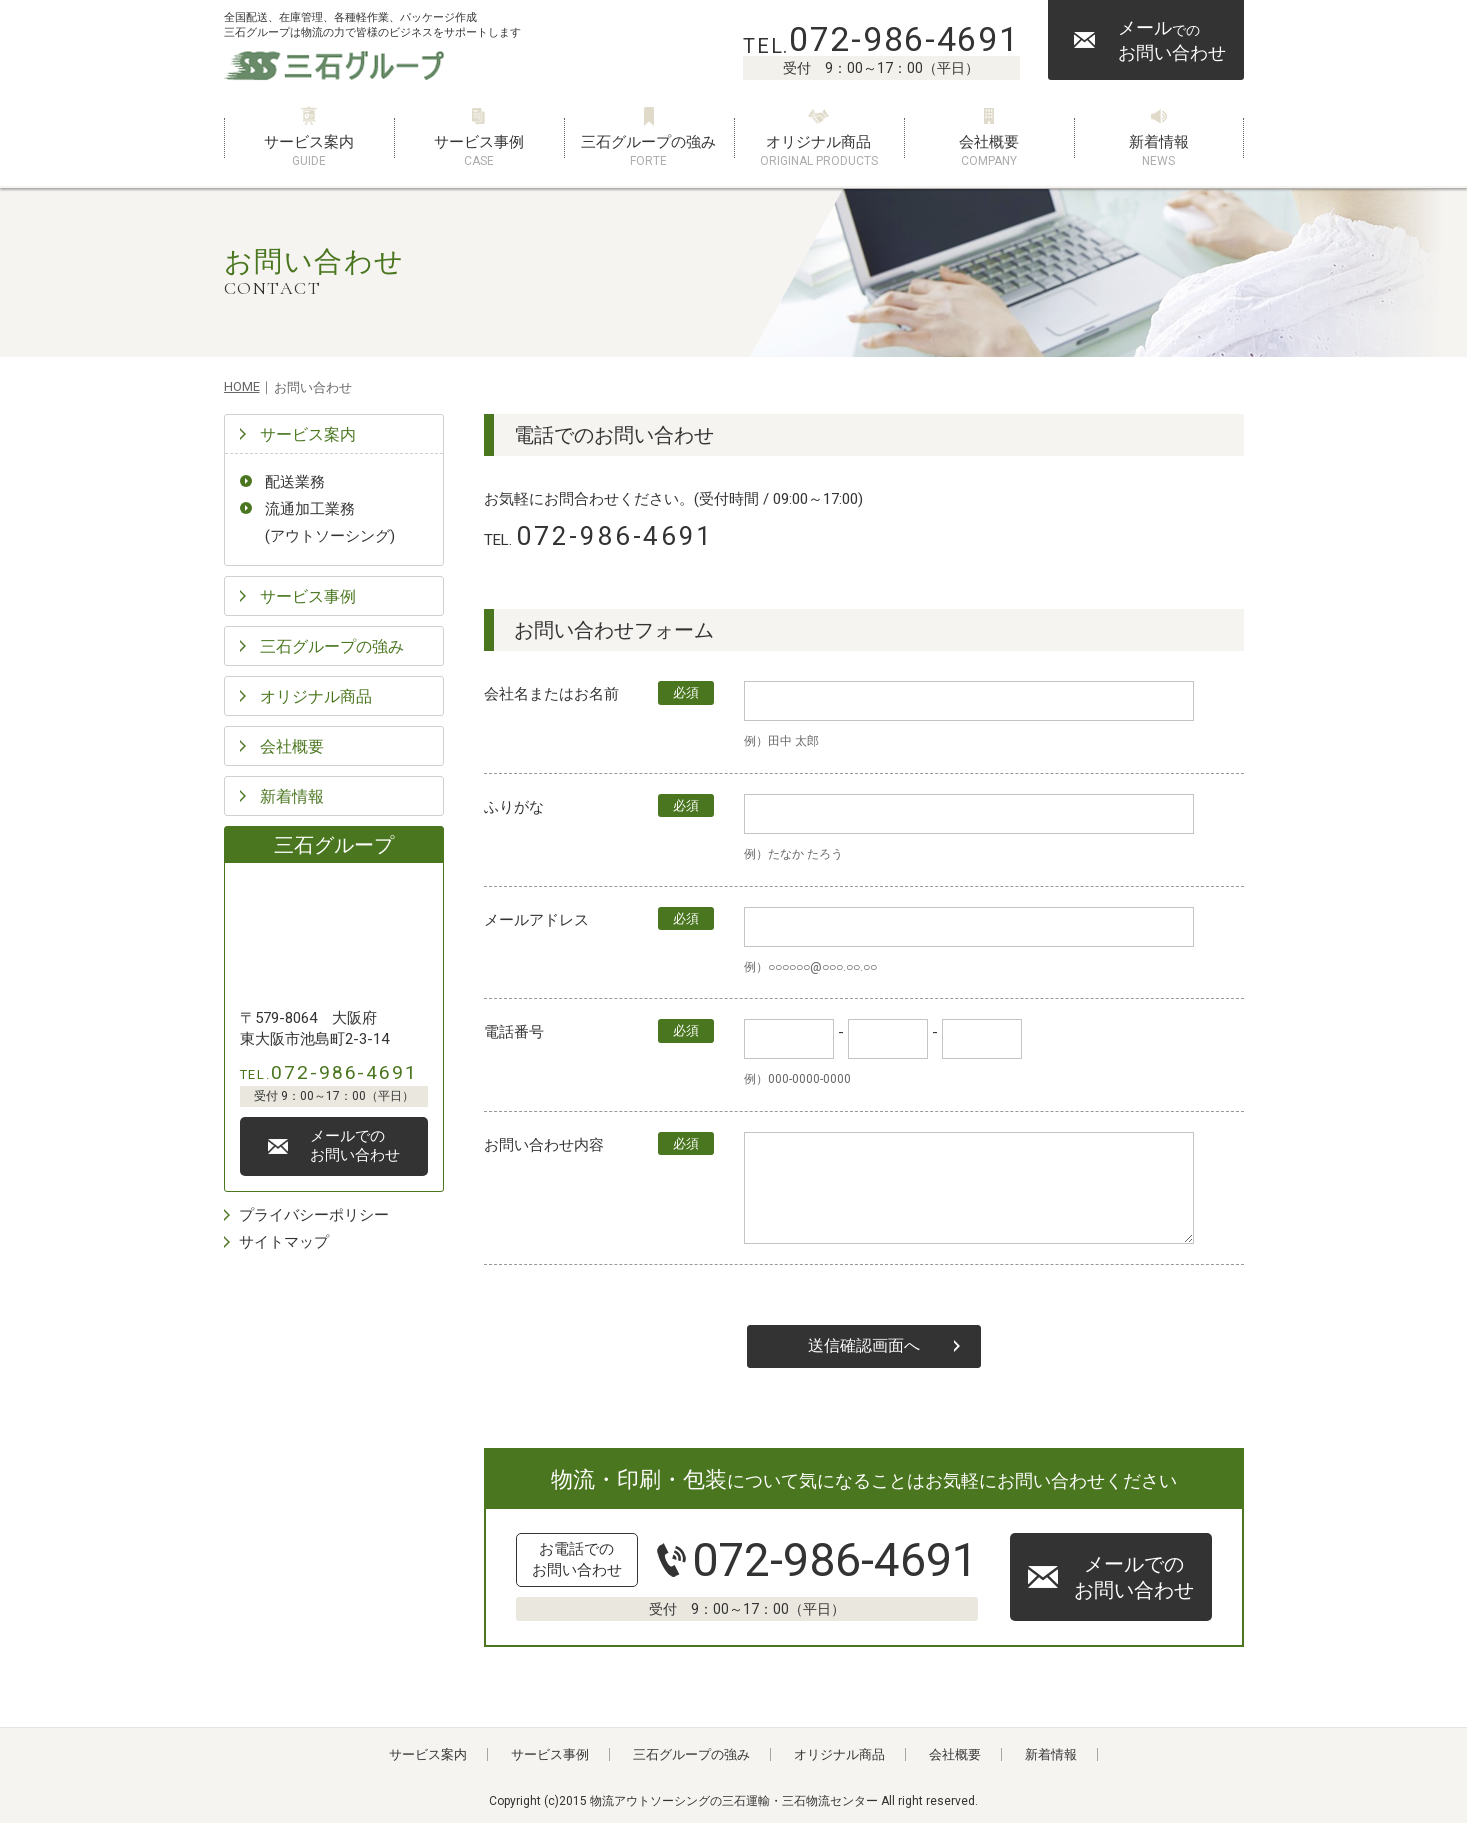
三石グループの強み (649, 151)
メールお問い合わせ (1172, 40)
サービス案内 (309, 151)
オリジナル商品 (819, 151)
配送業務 (295, 482)
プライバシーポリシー (314, 1215)
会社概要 (989, 151)
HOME (242, 386)
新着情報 (1159, 151)
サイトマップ (284, 1242)
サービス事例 (479, 151)
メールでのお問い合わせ (1134, 1597)
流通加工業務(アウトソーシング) (330, 522)
